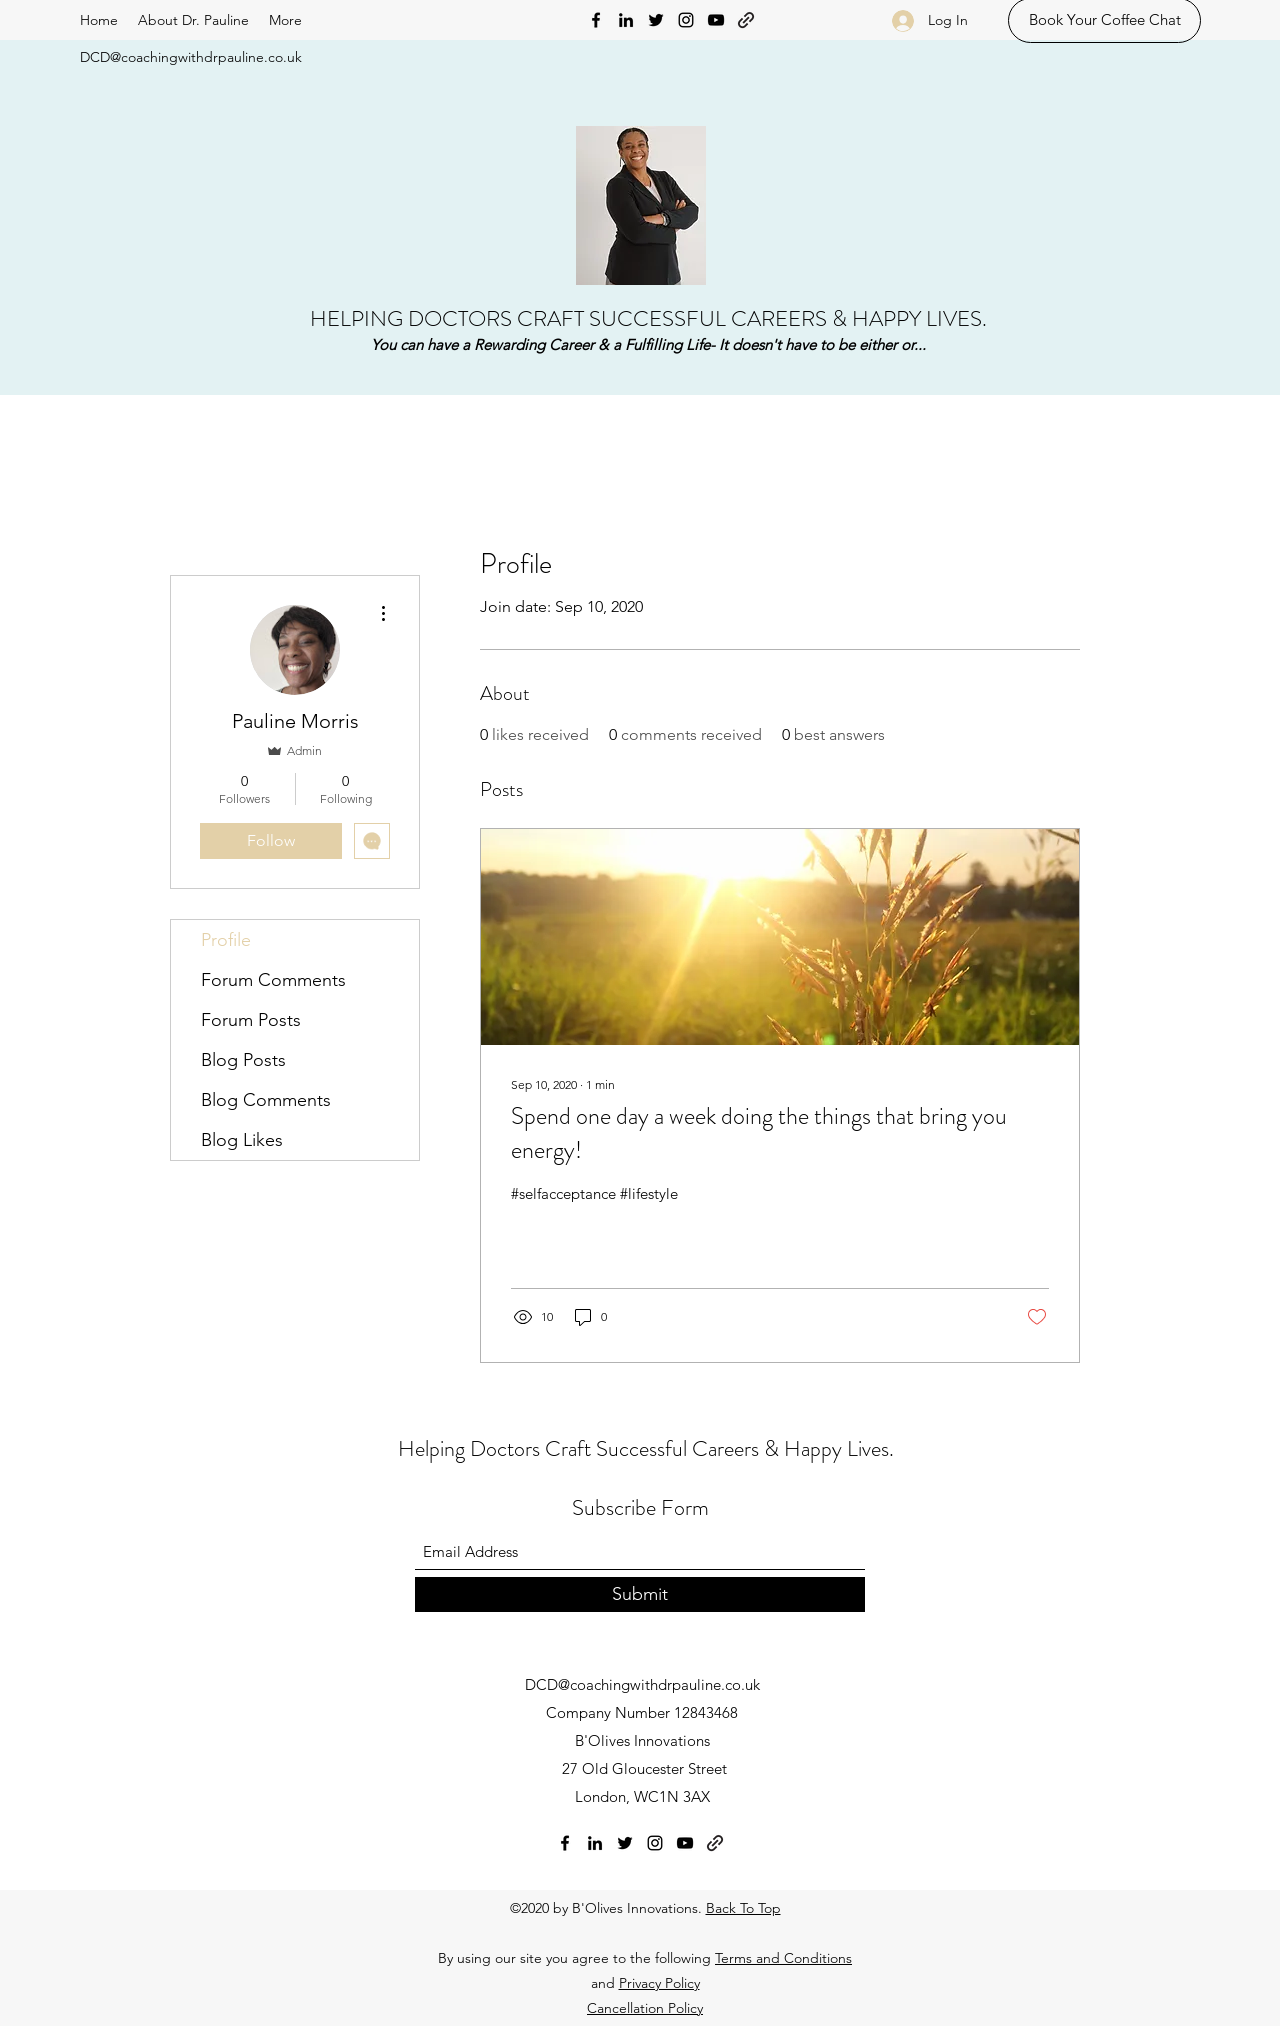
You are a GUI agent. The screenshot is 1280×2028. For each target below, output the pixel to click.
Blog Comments (266, 1100)
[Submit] (640, 1594)
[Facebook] (596, 20)
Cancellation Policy (645, 2008)
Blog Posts (243, 1060)
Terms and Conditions (783, 1958)
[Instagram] (686, 20)
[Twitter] (656, 20)
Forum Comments (273, 980)
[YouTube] (716, 20)
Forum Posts (251, 1020)
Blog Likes (242, 1140)
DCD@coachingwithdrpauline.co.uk (191, 57)
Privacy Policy (659, 1983)
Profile (226, 940)
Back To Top (743, 1908)
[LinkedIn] (626, 20)
